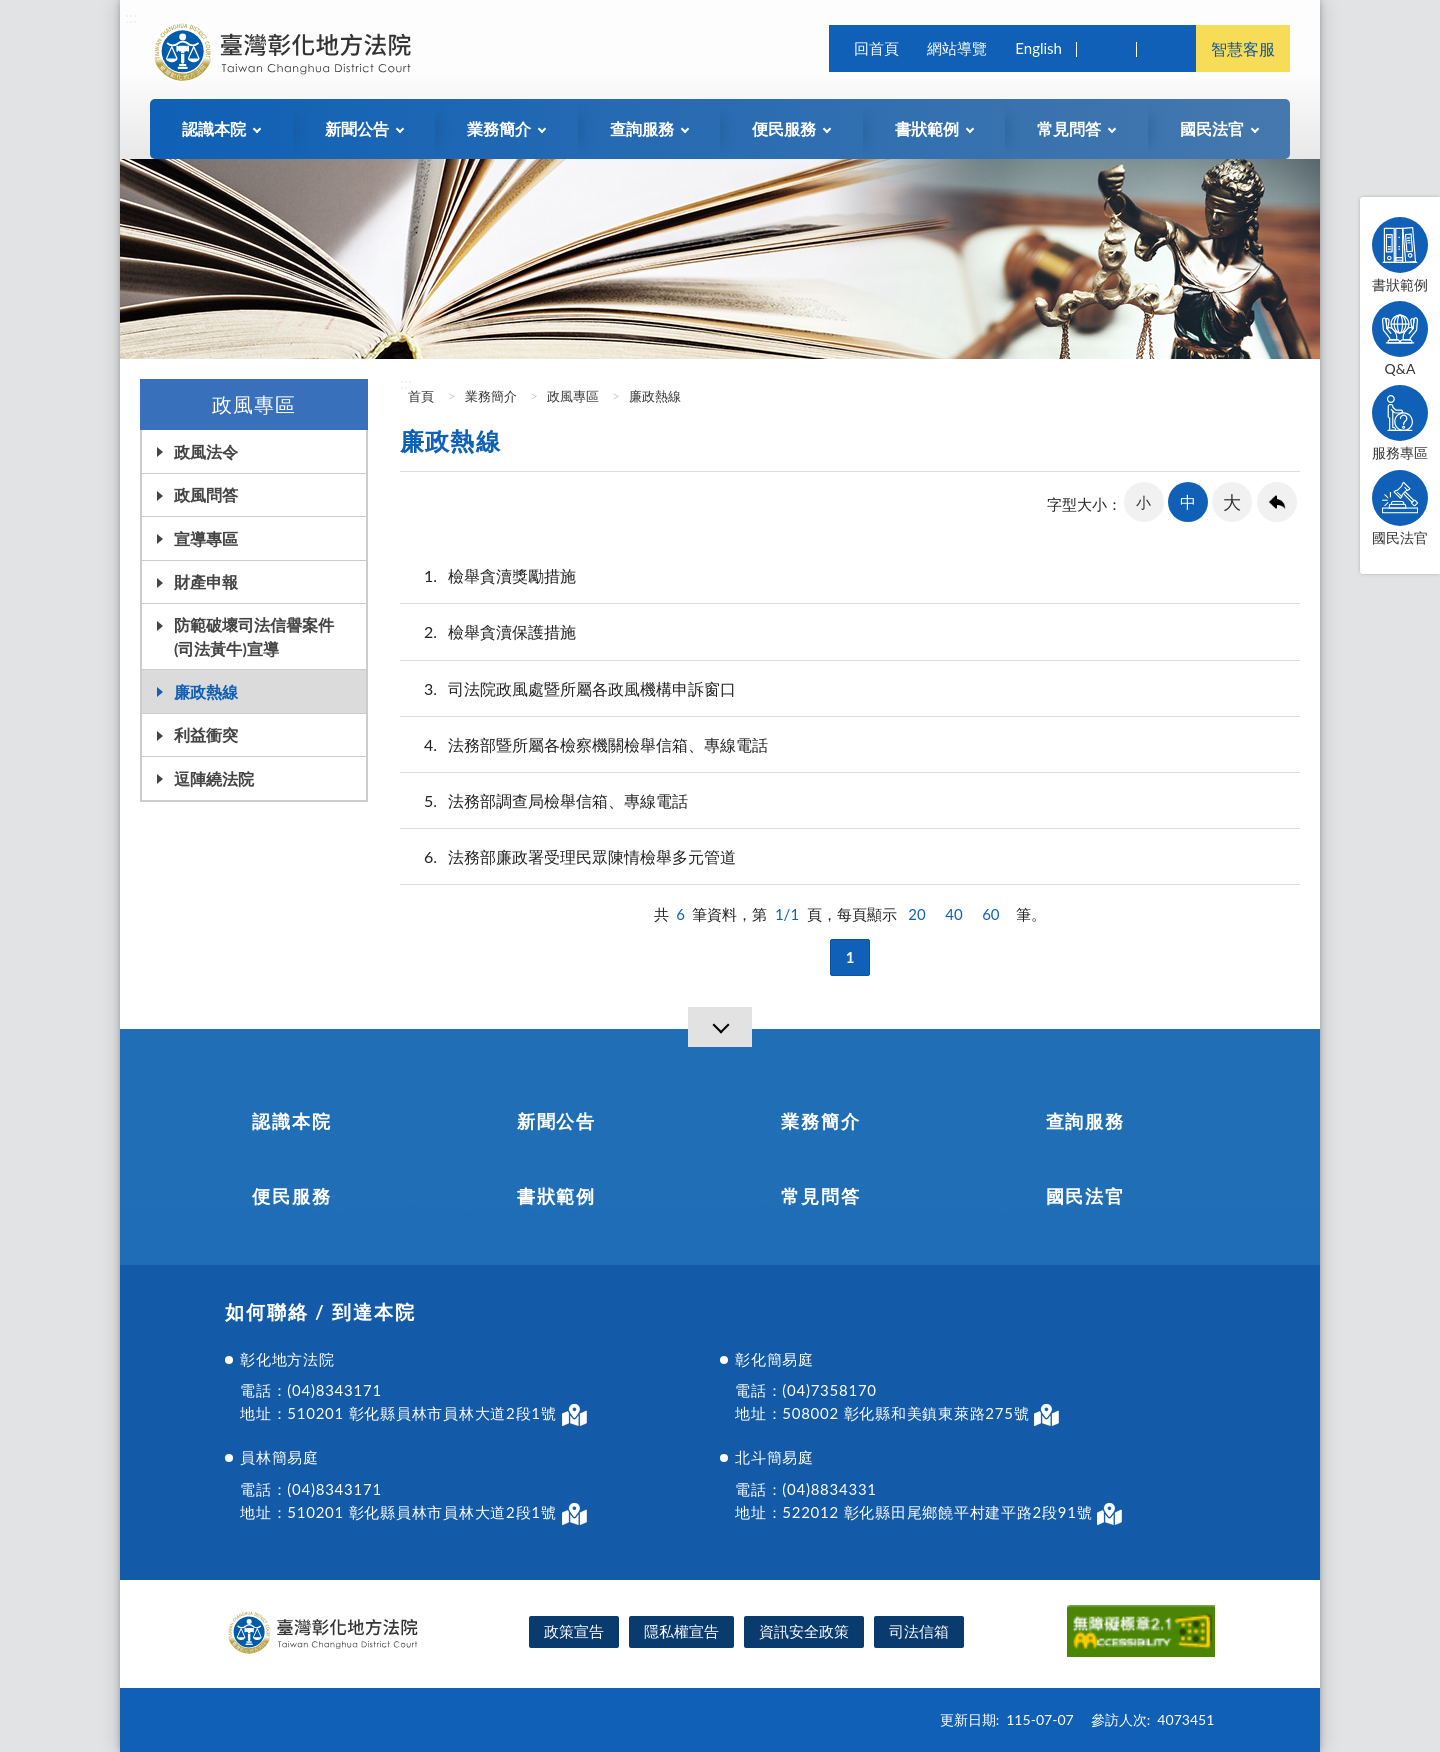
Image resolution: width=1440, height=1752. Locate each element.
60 (990, 914)
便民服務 (291, 1196)
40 (953, 914)
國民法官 (1400, 508)
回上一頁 (1277, 502)
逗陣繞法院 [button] (214, 778)
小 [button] (1143, 502)
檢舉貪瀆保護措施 (488, 631)
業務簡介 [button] (499, 128)
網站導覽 (957, 48)
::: (131, 16)
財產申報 (206, 581)
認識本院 (291, 1121)
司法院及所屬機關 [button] (1166, 48)
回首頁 (876, 48)
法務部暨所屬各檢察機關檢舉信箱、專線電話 (584, 744)
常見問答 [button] (1069, 128)
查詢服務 (1085, 1121)
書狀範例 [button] (927, 128)
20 (916, 914)
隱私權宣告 (681, 1631)
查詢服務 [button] (642, 128)
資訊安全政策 (804, 1631)
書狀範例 (1400, 255)
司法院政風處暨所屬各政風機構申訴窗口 (568, 688)
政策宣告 (574, 1631)
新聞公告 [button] (357, 128)
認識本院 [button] (214, 128)
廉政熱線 (206, 691)
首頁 (419, 396)
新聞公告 (556, 1121)
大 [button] (1232, 502)
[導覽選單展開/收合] (720, 1027)
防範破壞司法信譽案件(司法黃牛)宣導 (254, 636)
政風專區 (573, 396)
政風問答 (206, 494)
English (1038, 48)
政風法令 (206, 451)
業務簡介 (491, 396)
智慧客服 (1243, 48)
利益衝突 (206, 734)
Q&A (1400, 339)
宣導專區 (206, 538)
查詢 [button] (1106, 48)
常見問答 (820, 1196)
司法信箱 (919, 1631)
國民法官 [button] (1212, 128)
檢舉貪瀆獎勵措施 (488, 575)
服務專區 (1400, 423)
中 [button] (1188, 501)
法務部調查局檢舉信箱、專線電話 (544, 800)
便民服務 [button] (784, 128)
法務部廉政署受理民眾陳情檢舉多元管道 (568, 856)
